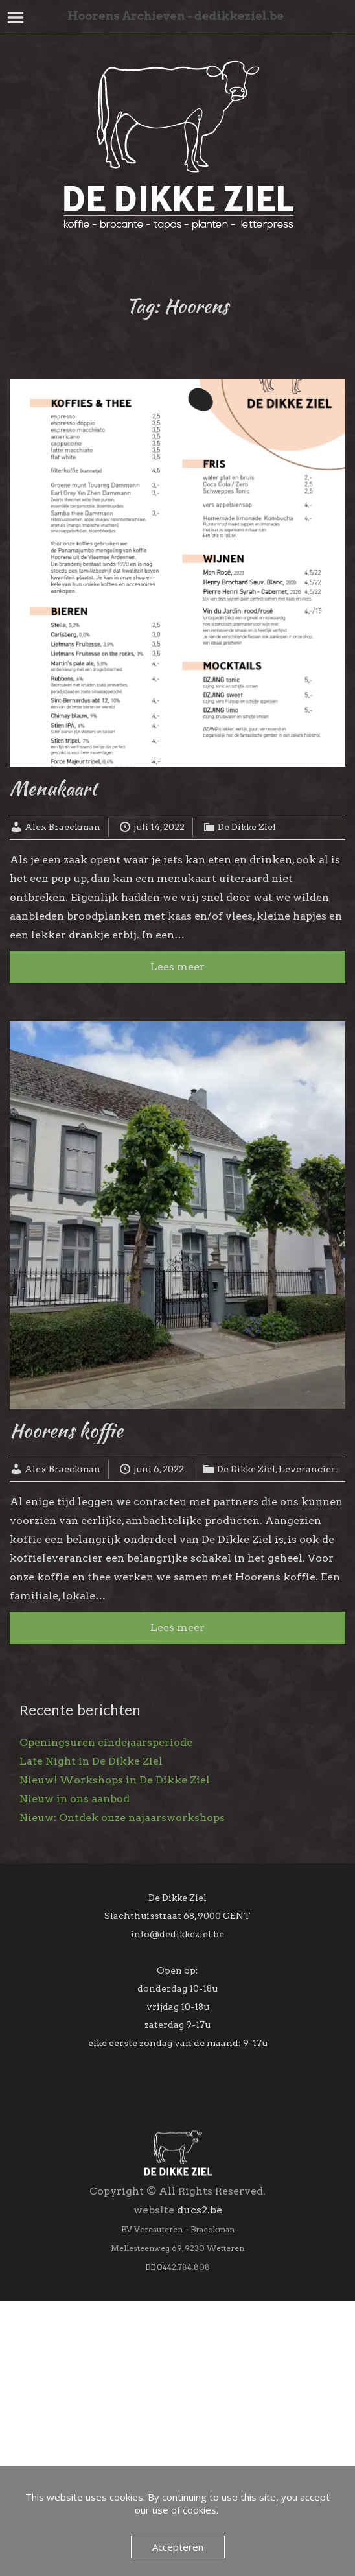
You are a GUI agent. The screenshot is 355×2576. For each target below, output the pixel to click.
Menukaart (53, 788)
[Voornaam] (177, 2259)
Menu (15, 17)
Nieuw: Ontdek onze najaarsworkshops (122, 1817)
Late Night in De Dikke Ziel (91, 1761)
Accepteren (177, 2546)
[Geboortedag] (177, 2315)
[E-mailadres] (177, 2232)
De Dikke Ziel (247, 827)
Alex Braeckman (62, 827)
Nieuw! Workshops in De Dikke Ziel (114, 1780)
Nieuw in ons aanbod (74, 1799)
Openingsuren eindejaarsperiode (105, 1742)
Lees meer (177, 966)
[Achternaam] (177, 2287)
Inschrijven (177, 2349)
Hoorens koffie (66, 1430)
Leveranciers (309, 1469)
